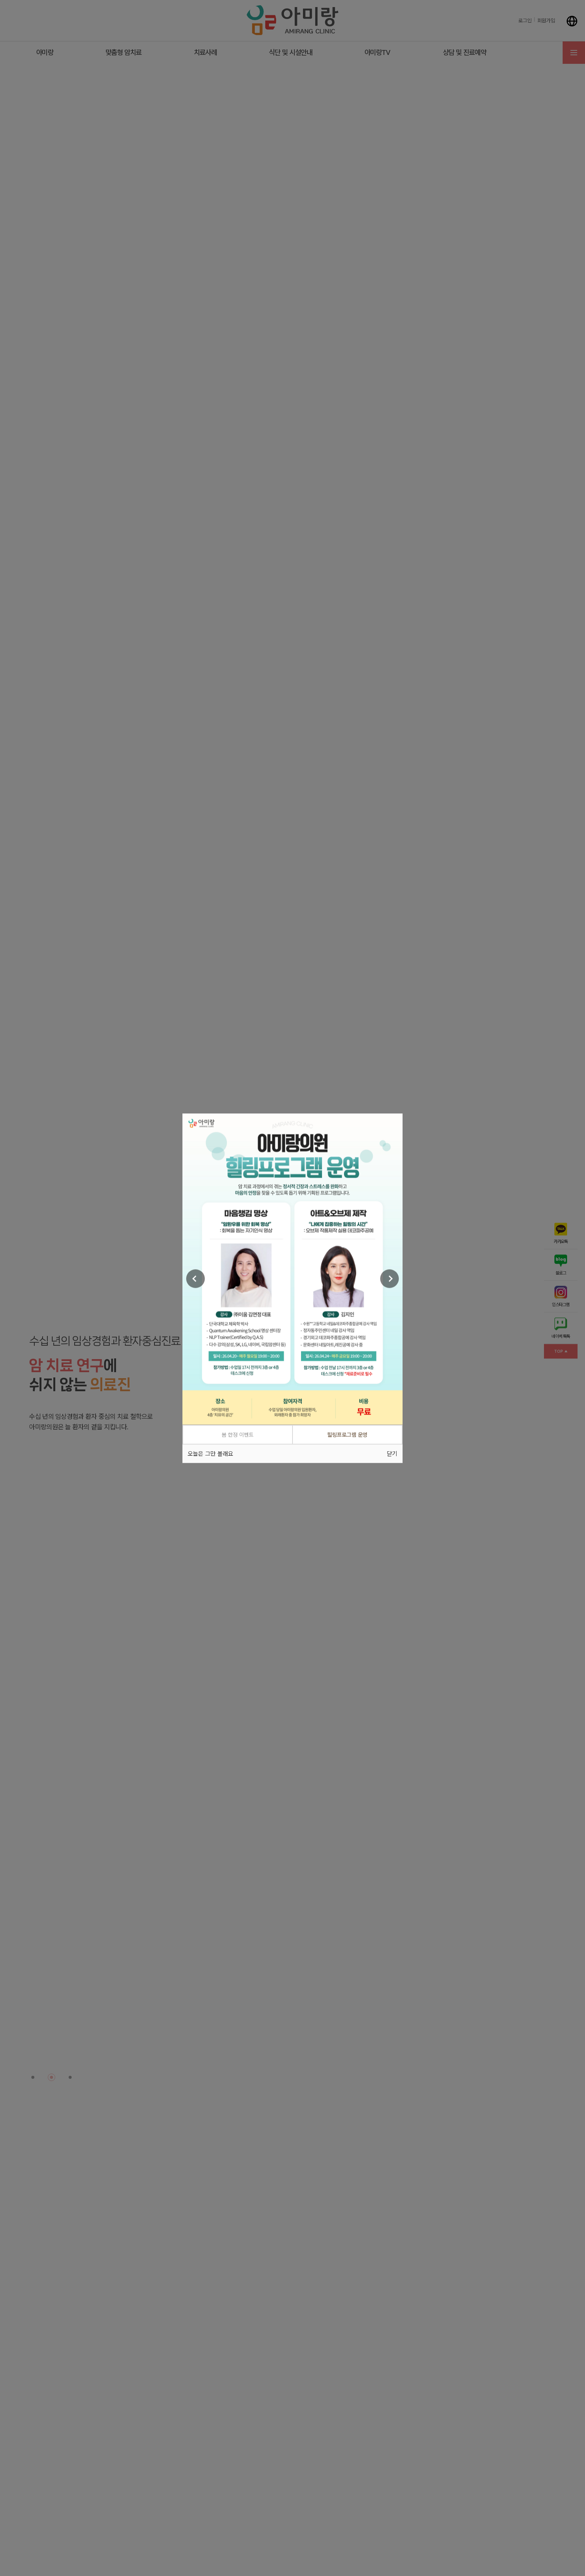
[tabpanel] (292, 1269)
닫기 (392, 1453)
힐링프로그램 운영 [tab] (347, 1434)
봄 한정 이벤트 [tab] (238, 1434)
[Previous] (195, 1279)
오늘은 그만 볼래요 (210, 1453)
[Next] (389, 1279)
